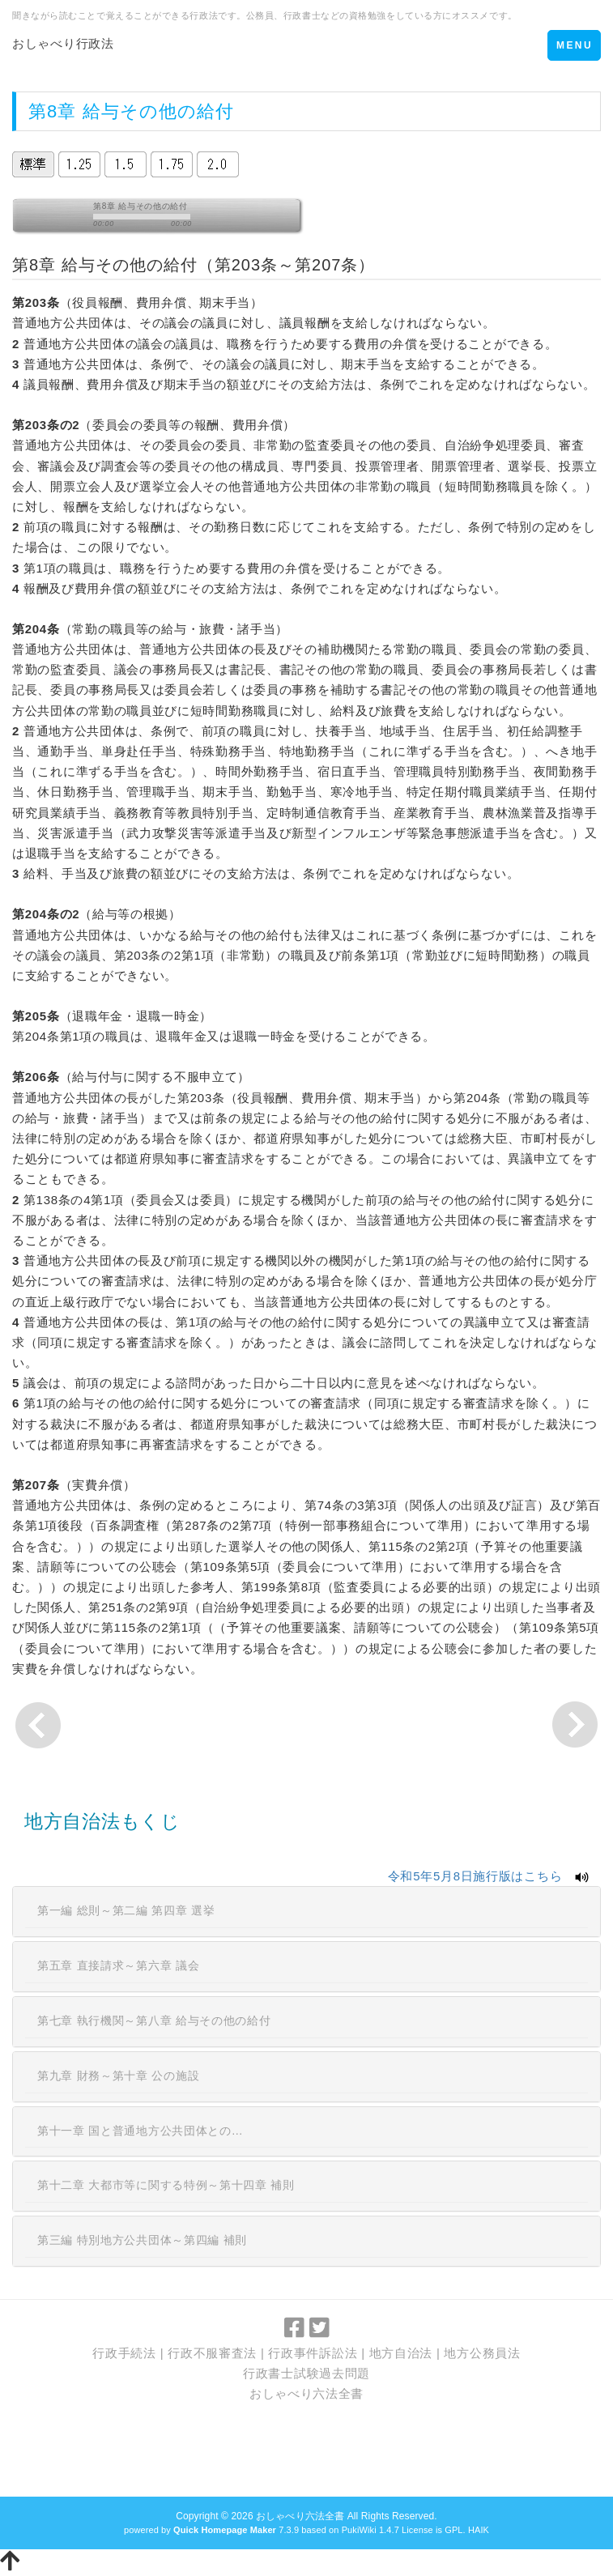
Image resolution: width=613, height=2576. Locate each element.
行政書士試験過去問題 (306, 2373)
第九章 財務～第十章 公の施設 (118, 2075)
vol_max (270, 218)
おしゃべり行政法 (63, 43)
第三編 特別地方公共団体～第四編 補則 (142, 2239)
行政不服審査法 (212, 2353)
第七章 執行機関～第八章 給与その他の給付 (153, 2020)
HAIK (478, 2530)
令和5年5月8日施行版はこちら (475, 1876)
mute (222, 218)
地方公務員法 (482, 2353)
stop (72, 218)
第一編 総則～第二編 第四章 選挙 (126, 1910)
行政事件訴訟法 (312, 2353)
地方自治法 (401, 2353)
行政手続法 (124, 2353)
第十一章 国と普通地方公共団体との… (140, 2130)
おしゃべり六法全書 (306, 2393)
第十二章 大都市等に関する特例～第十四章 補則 (166, 2184)
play (48, 219)
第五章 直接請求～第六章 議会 (118, 1965)
